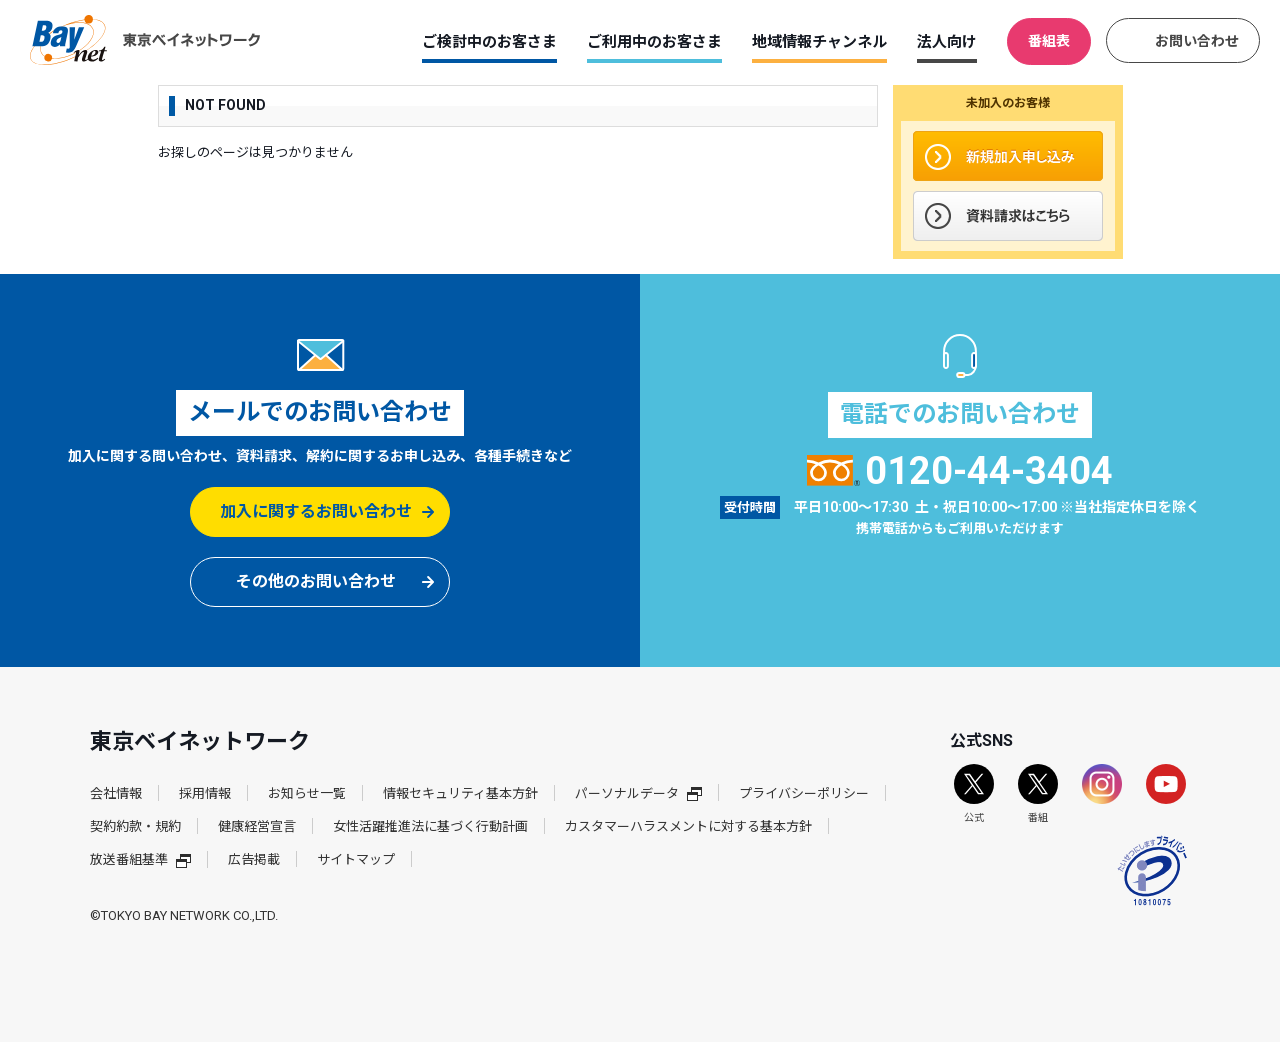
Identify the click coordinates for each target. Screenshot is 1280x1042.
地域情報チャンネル (819, 42)
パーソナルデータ (638, 793)
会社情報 (116, 793)
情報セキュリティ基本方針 (460, 793)
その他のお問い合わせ (316, 581)
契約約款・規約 (135, 826)
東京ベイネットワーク (145, 40)
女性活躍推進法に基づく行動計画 (430, 826)
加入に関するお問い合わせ (316, 511)
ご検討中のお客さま (489, 42)
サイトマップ (356, 859)
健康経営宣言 (257, 826)
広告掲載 (254, 859)
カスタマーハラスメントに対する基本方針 (688, 826)
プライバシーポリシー (804, 793)
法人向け (947, 42)
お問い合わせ (1197, 41)
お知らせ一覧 (307, 793)
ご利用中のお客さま (654, 42)
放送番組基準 (140, 859)
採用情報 (205, 793)
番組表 (1049, 41)
